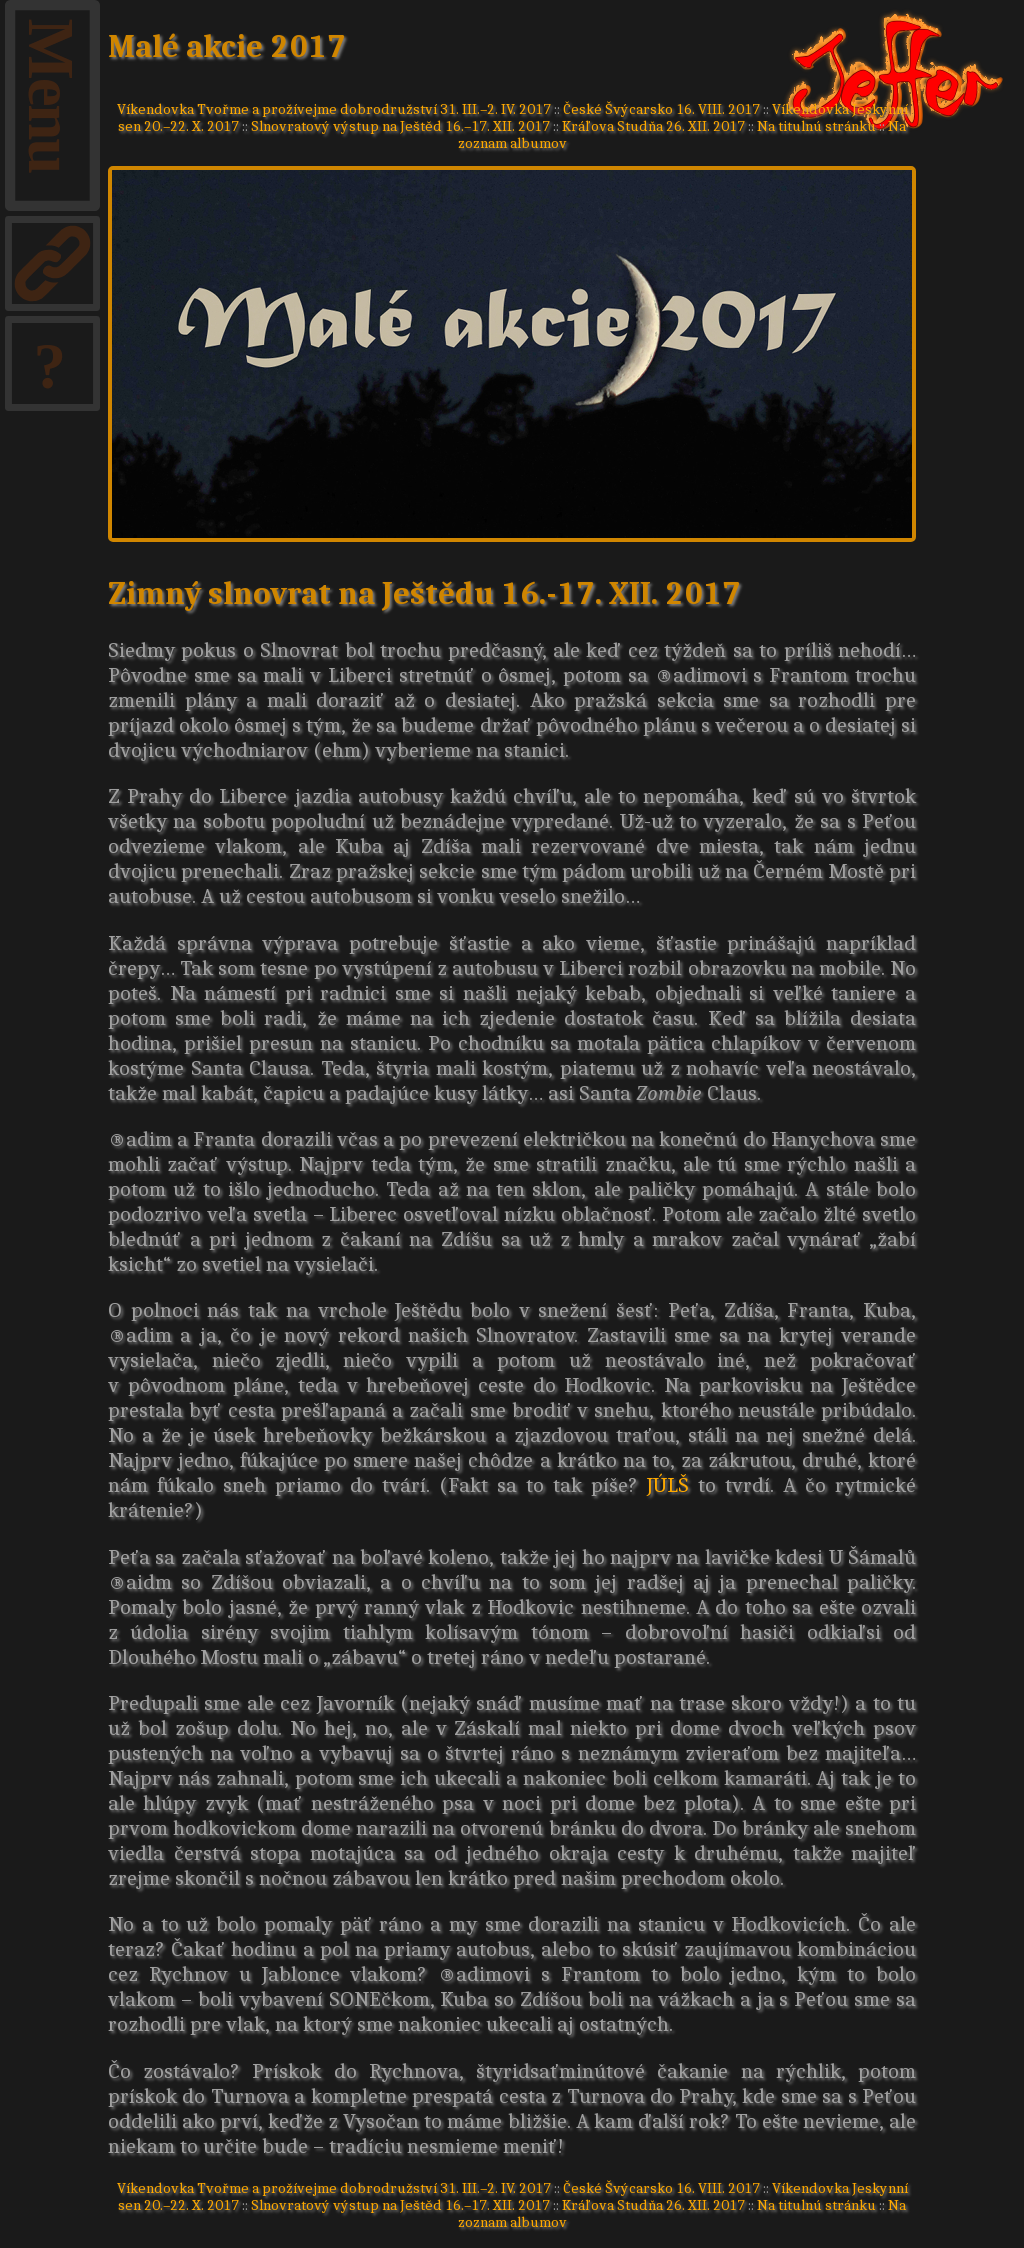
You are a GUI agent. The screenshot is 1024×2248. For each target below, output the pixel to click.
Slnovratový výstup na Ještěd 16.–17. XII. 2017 (400, 125)
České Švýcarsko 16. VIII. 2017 (661, 108)
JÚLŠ (668, 1484)
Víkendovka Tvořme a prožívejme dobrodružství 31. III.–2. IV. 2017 (334, 108)
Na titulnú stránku (816, 125)
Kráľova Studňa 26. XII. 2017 (653, 125)
